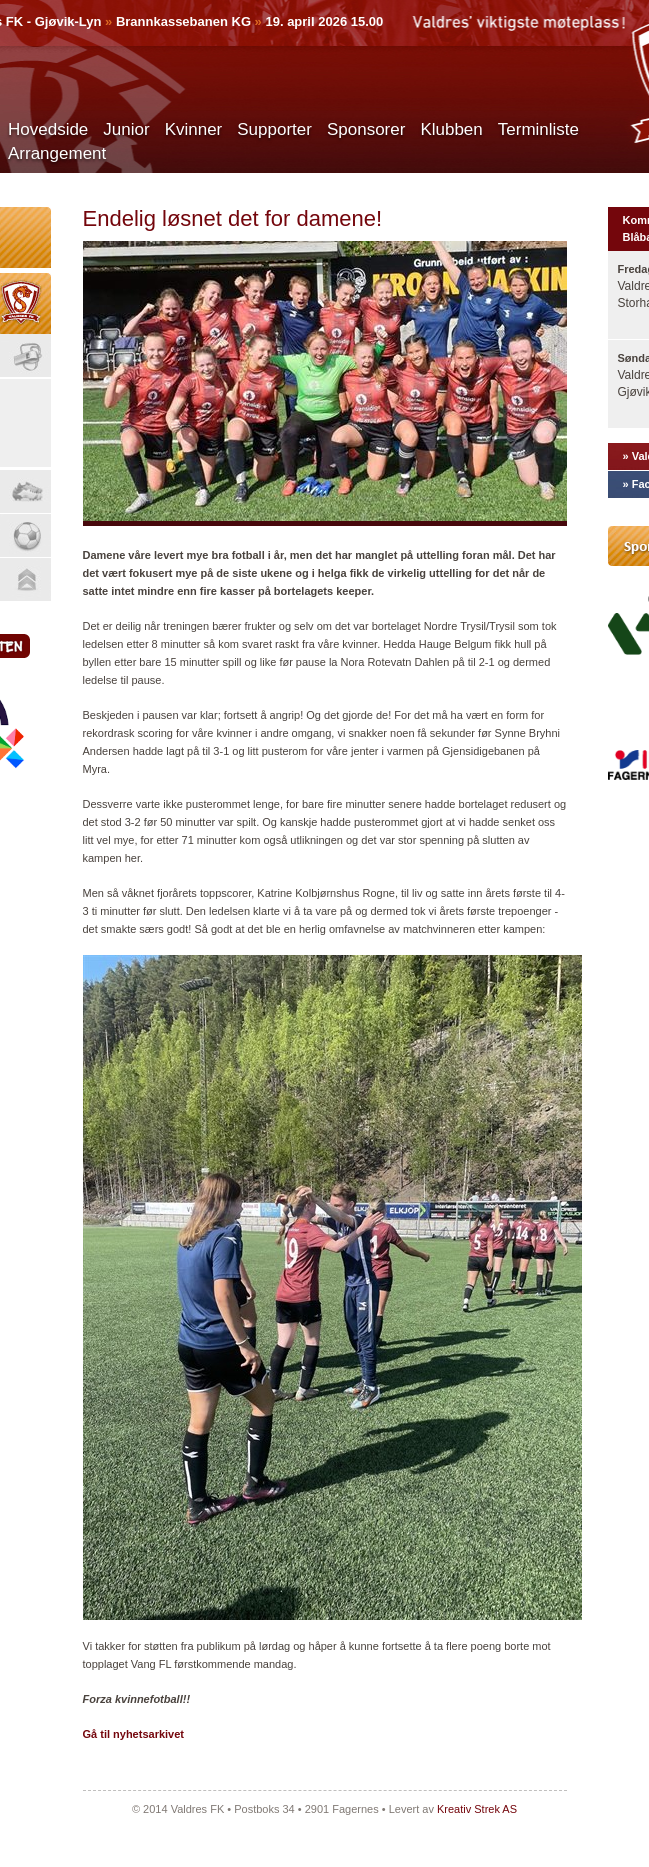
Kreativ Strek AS (477, 1809)
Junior (126, 129)
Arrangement (57, 153)
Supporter (274, 129)
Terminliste (538, 129)
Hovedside (48, 129)
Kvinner (194, 129)
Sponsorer (366, 129)
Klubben (451, 129)
